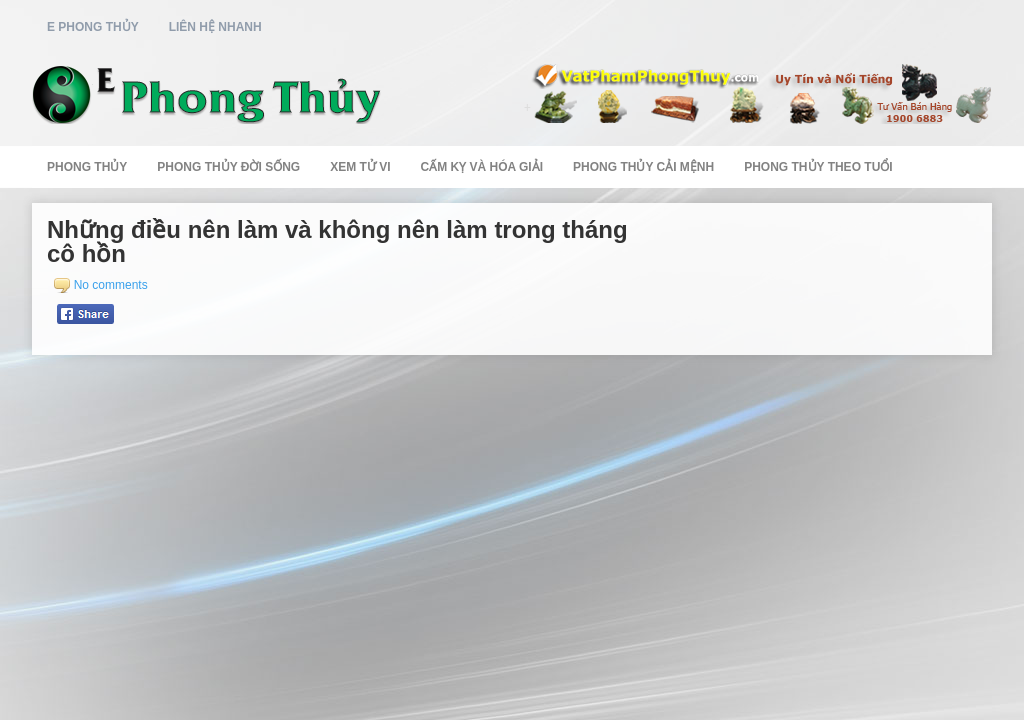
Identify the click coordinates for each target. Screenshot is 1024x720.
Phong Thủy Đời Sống (228, 167)
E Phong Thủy (93, 27)
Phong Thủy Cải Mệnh (643, 167)
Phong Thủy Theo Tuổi (818, 167)
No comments (111, 285)
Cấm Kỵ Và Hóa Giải (481, 167)
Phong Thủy (87, 167)
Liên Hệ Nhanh (215, 27)
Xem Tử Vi (360, 167)
